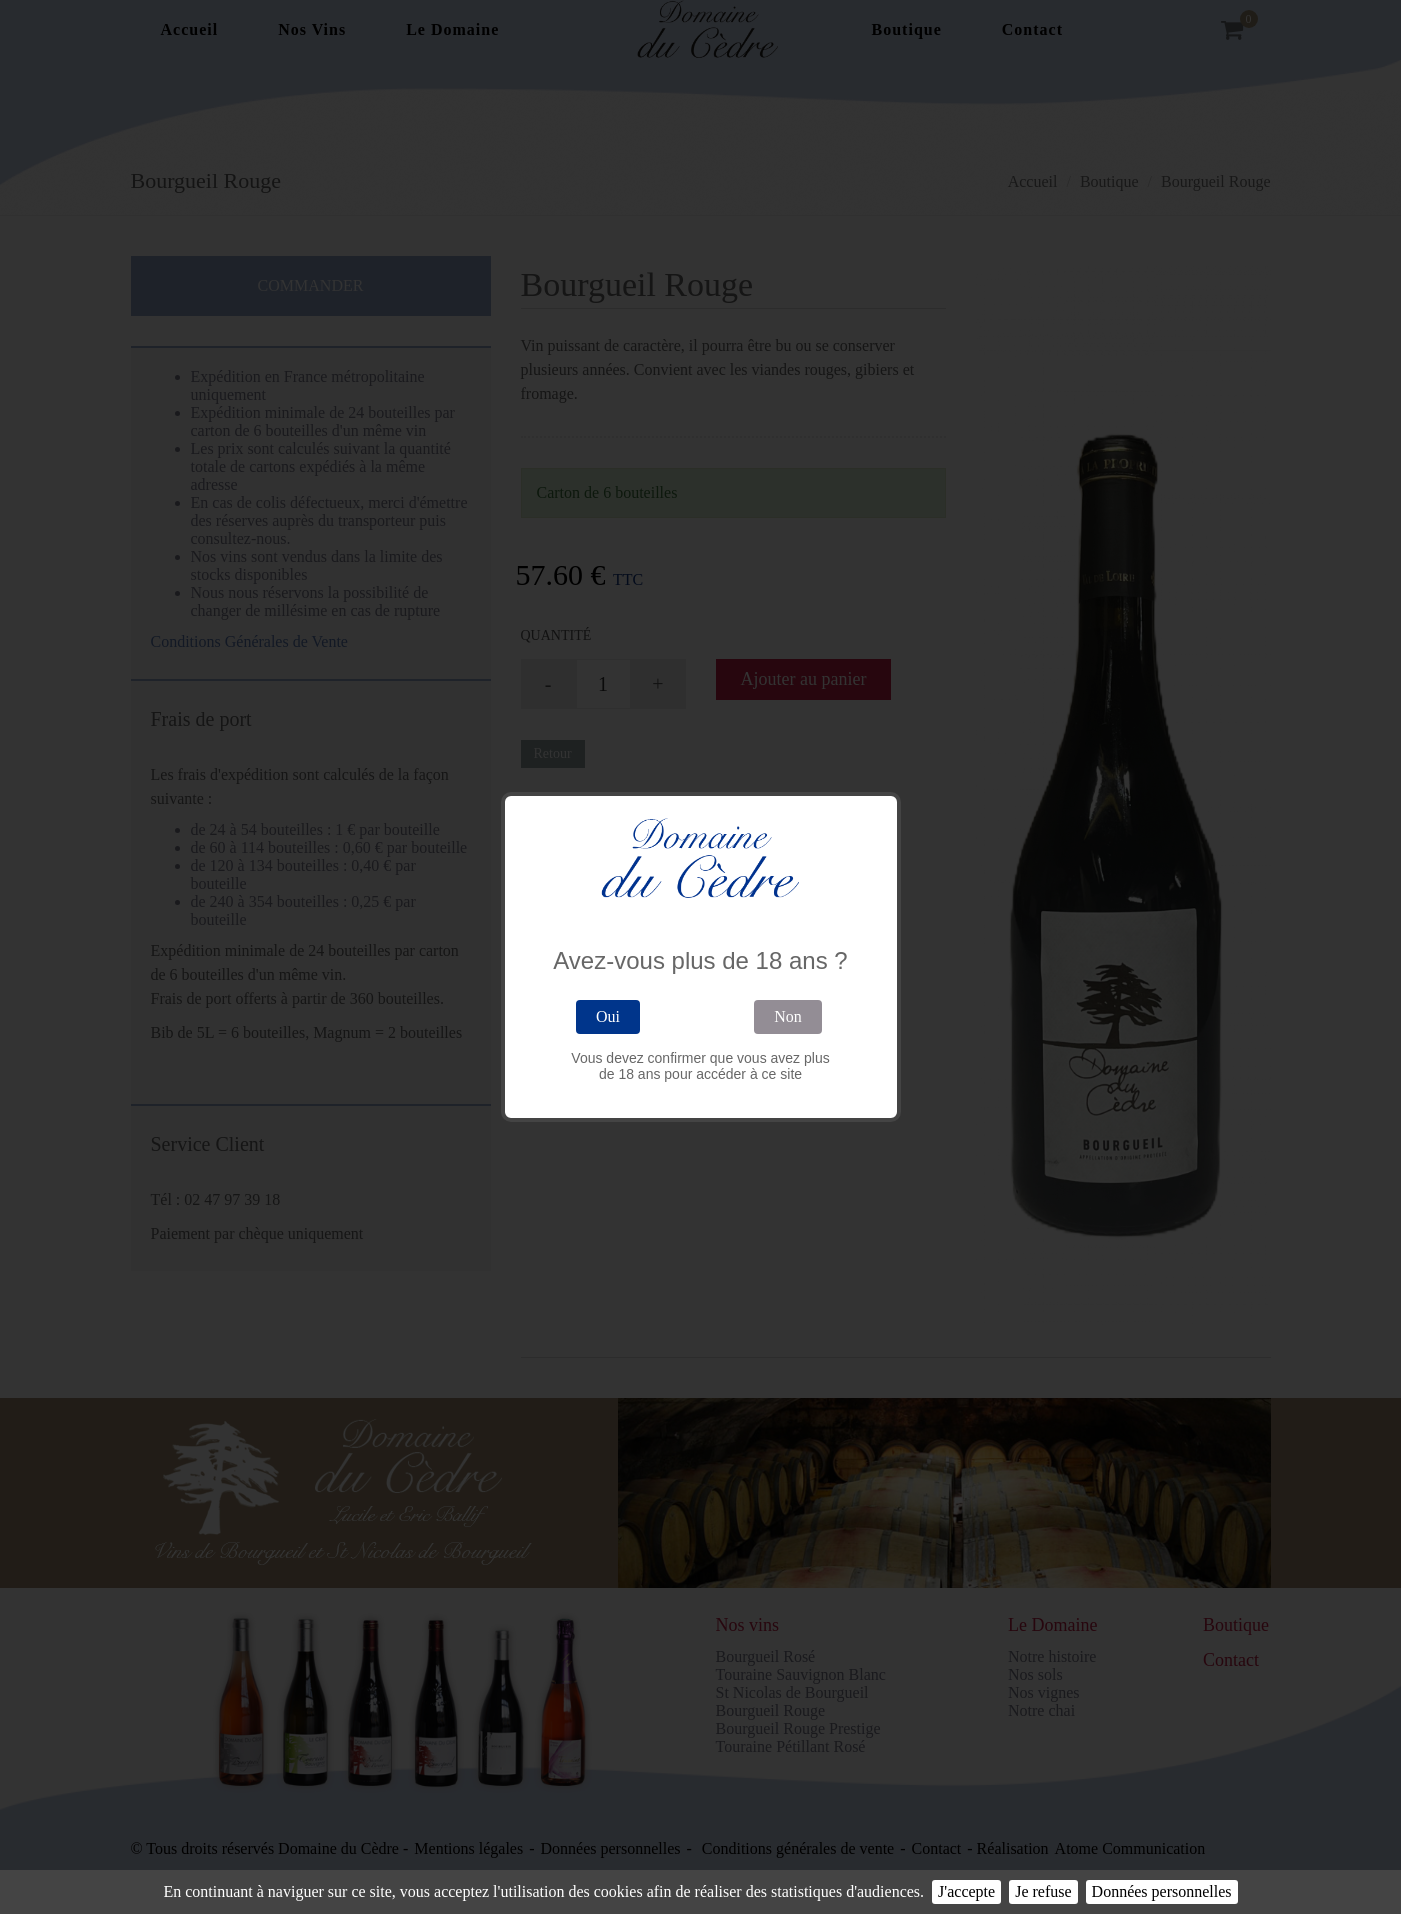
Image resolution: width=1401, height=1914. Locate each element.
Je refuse (1043, 1891)
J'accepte (966, 1891)
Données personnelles (1162, 1891)
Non (788, 1016)
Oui (608, 1016)
